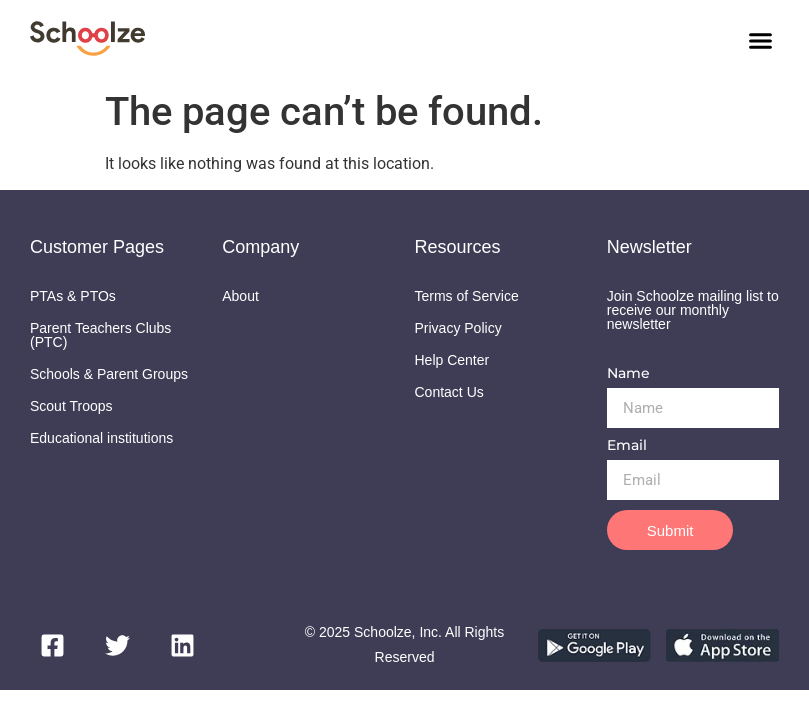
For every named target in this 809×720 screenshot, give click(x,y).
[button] (761, 40)
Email (627, 446)
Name (628, 374)
